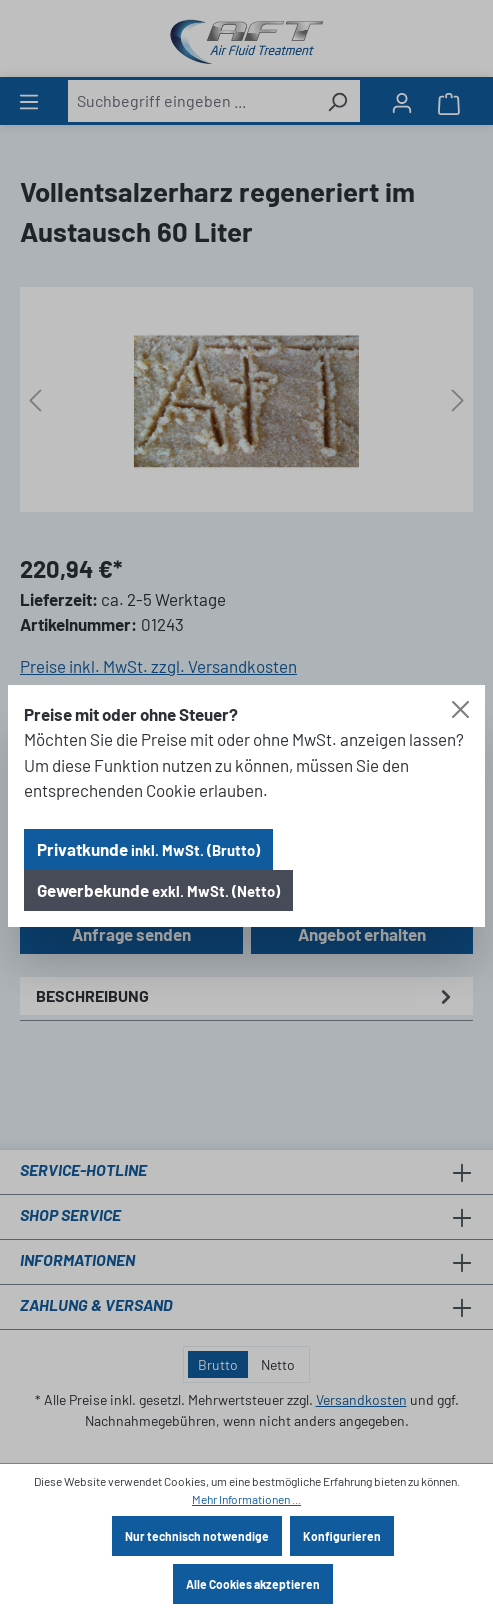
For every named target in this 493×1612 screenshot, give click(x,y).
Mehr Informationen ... (246, 1499)
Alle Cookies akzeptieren (253, 1584)
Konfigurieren (342, 1536)
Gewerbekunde (158, 890)
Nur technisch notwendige (197, 1536)
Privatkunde (148, 849)
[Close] (460, 709)
